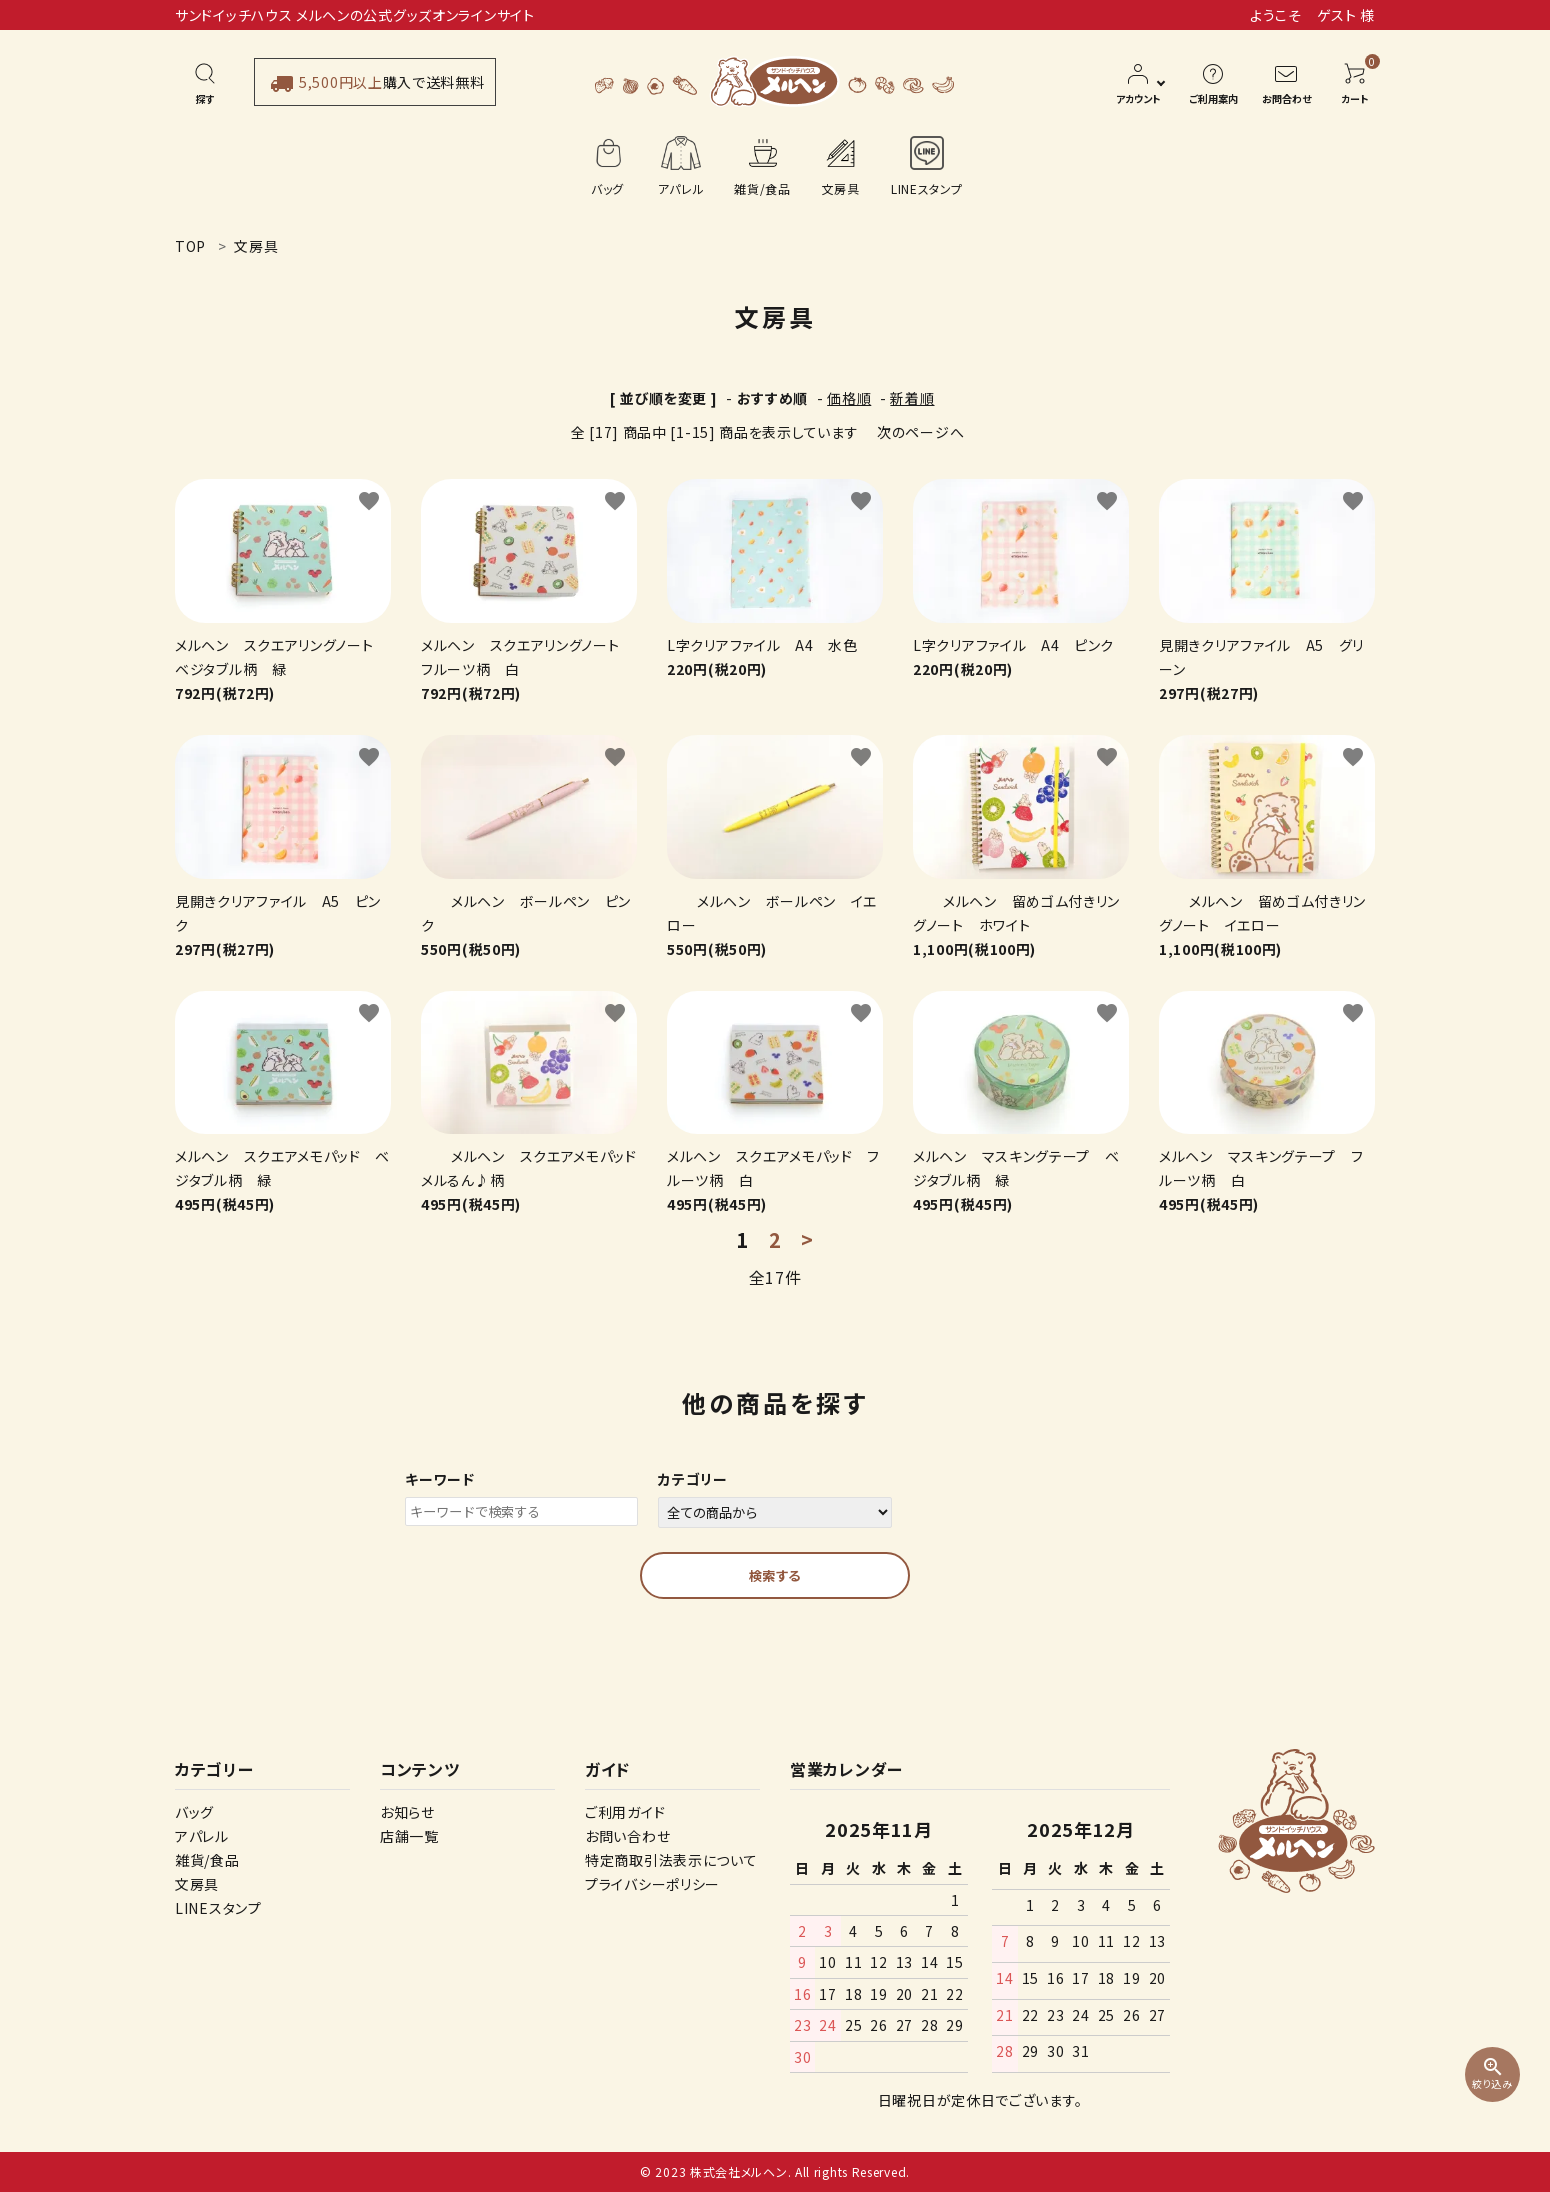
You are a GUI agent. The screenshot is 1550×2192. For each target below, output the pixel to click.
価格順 (849, 398)
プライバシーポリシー (652, 1884)
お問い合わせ (627, 1836)
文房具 (197, 1884)
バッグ (194, 1812)
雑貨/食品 (207, 1860)
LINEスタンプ (218, 1908)
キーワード (440, 1479)
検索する (775, 1575)
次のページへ (920, 432)
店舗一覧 (409, 1836)
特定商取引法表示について (671, 1860)
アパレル (202, 1836)
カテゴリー (693, 1479)
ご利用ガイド (625, 1812)
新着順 (912, 398)
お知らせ (407, 1812)
